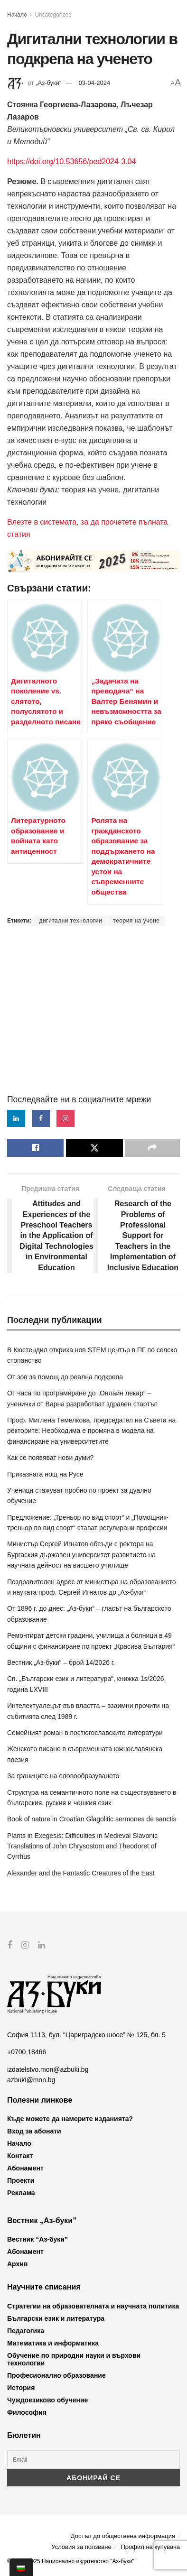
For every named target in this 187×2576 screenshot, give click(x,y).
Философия (27, 2412)
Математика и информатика (53, 2342)
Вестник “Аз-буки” (37, 2239)
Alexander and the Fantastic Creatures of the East (81, 1873)
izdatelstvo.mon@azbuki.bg (47, 2069)
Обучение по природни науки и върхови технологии (73, 2358)
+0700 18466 (26, 2052)
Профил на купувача (150, 2546)
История (21, 2387)
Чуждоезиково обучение (47, 2399)
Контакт (20, 2156)
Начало (17, 14)
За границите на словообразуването (63, 1776)
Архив (17, 2264)
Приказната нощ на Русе (45, 1474)
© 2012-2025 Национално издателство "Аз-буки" (70, 2561)
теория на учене (136, 920)
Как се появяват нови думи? (50, 1457)
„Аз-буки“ (48, 82)
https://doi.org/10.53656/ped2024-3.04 (71, 161)
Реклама (21, 2193)
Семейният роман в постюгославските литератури (85, 1732)
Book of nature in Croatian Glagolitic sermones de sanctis (91, 1819)
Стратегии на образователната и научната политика (93, 2305)
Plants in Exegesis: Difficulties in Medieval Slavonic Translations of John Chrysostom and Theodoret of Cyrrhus (82, 1846)
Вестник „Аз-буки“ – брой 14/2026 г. (61, 1662)
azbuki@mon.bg (31, 2080)
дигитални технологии (70, 920)
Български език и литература (55, 2318)
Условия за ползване (81, 2546)
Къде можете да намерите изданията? (70, 2119)
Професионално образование (56, 2375)
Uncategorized (53, 14)
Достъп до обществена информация (123, 2535)
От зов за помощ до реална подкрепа (65, 1377)
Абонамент (25, 2168)
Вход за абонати (34, 2131)
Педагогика (25, 2330)
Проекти (20, 2180)
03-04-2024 (95, 82)
